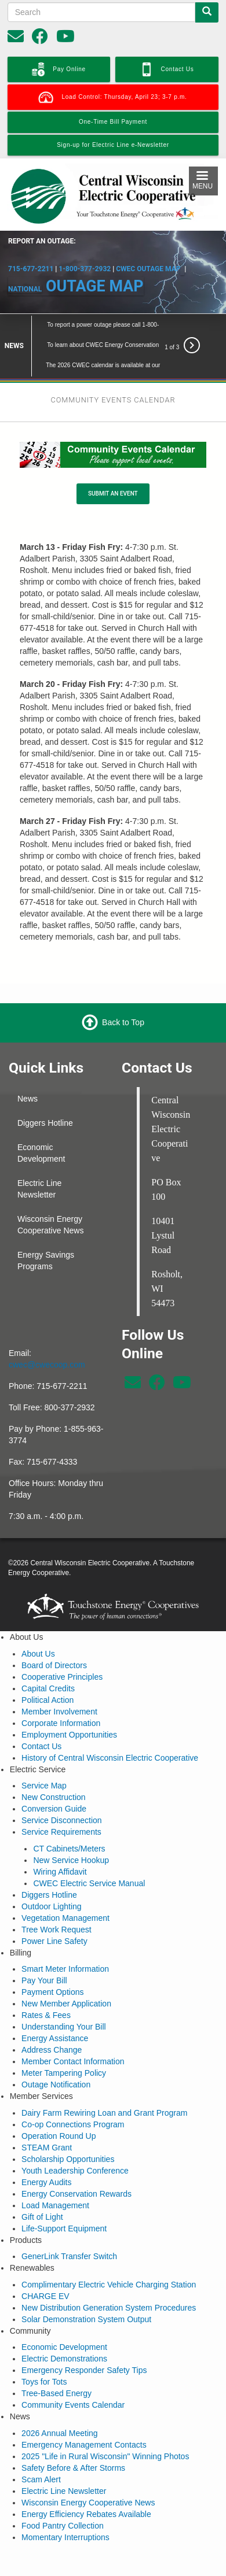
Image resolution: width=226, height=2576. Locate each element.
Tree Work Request (56, 1907)
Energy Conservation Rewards (76, 2171)
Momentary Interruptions (65, 2514)
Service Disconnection (61, 1798)
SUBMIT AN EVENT (113, 471)
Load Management (55, 2182)
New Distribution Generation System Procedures (108, 2285)
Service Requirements (61, 1809)
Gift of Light (42, 2194)
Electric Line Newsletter (39, 1166)
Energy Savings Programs (45, 1238)
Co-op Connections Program (72, 2101)
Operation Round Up (58, 2113)
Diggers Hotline (45, 1100)
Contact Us (41, 1723)
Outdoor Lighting (51, 1883)
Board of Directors (54, 1642)
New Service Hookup (71, 1837)
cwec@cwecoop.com (47, 1342)
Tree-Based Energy (56, 2371)
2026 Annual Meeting (59, 2410)
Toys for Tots (44, 2359)
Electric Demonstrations (64, 2336)
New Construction (53, 1775)
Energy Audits (46, 2159)
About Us (38, 1631)
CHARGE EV (45, 2273)
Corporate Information (60, 1700)
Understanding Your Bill (63, 2004)
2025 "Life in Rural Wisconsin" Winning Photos (105, 2433)
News (27, 1076)
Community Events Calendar (73, 2382)
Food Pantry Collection (62, 2503)
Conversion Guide (53, 1786)
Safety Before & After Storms (73, 2445)
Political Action (47, 1677)
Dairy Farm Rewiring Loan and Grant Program (104, 2090)
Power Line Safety (54, 1918)
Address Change (51, 2027)
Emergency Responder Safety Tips (84, 2348)
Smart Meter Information (65, 1947)
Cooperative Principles (62, 1654)
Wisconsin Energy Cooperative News (50, 1202)
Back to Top (123, 999)
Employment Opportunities (69, 1712)
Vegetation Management (65, 1895)
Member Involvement (59, 1689)
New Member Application (66, 1981)
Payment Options (52, 1970)
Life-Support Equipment (64, 2206)
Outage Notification (55, 2062)
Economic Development (41, 1130)
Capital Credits (48, 1665)
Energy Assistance (54, 2016)
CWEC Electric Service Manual (89, 1860)
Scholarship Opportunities (67, 2136)
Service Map (44, 1763)
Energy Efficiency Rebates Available (86, 2491)
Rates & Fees (46, 1993)
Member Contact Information (72, 2039)
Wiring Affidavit (59, 1849)
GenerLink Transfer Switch (69, 2234)
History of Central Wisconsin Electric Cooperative (109, 1735)
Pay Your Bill (44, 1958)
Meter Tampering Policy (63, 2051)
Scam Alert (41, 2457)
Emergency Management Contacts (84, 2422)
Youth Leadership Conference (75, 2148)
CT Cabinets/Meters (69, 1826)
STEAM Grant (46, 2125)
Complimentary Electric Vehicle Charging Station (108, 2262)
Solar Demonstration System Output (86, 2296)
